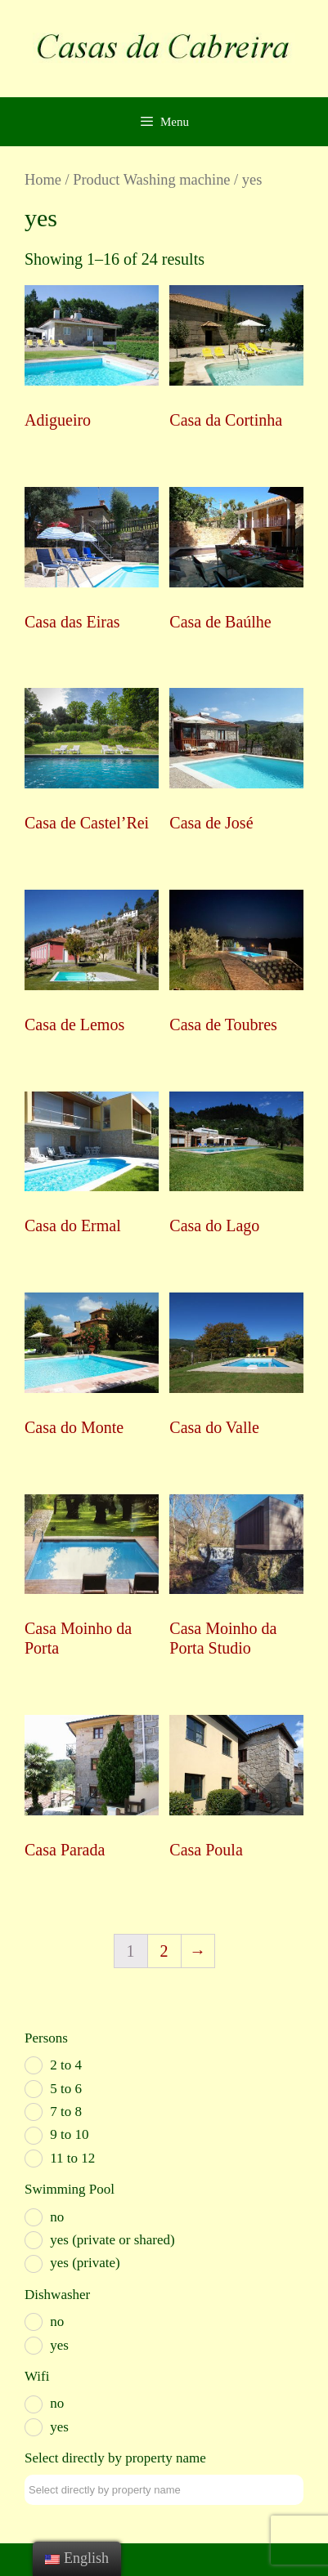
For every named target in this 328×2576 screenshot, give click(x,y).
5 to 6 (66, 2088)
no (57, 2217)
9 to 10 (69, 2134)
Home (43, 180)
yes (59, 2345)
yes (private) (84, 2262)
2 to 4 (66, 2065)
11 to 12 (72, 2158)
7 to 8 (66, 2111)
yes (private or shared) (112, 2240)
